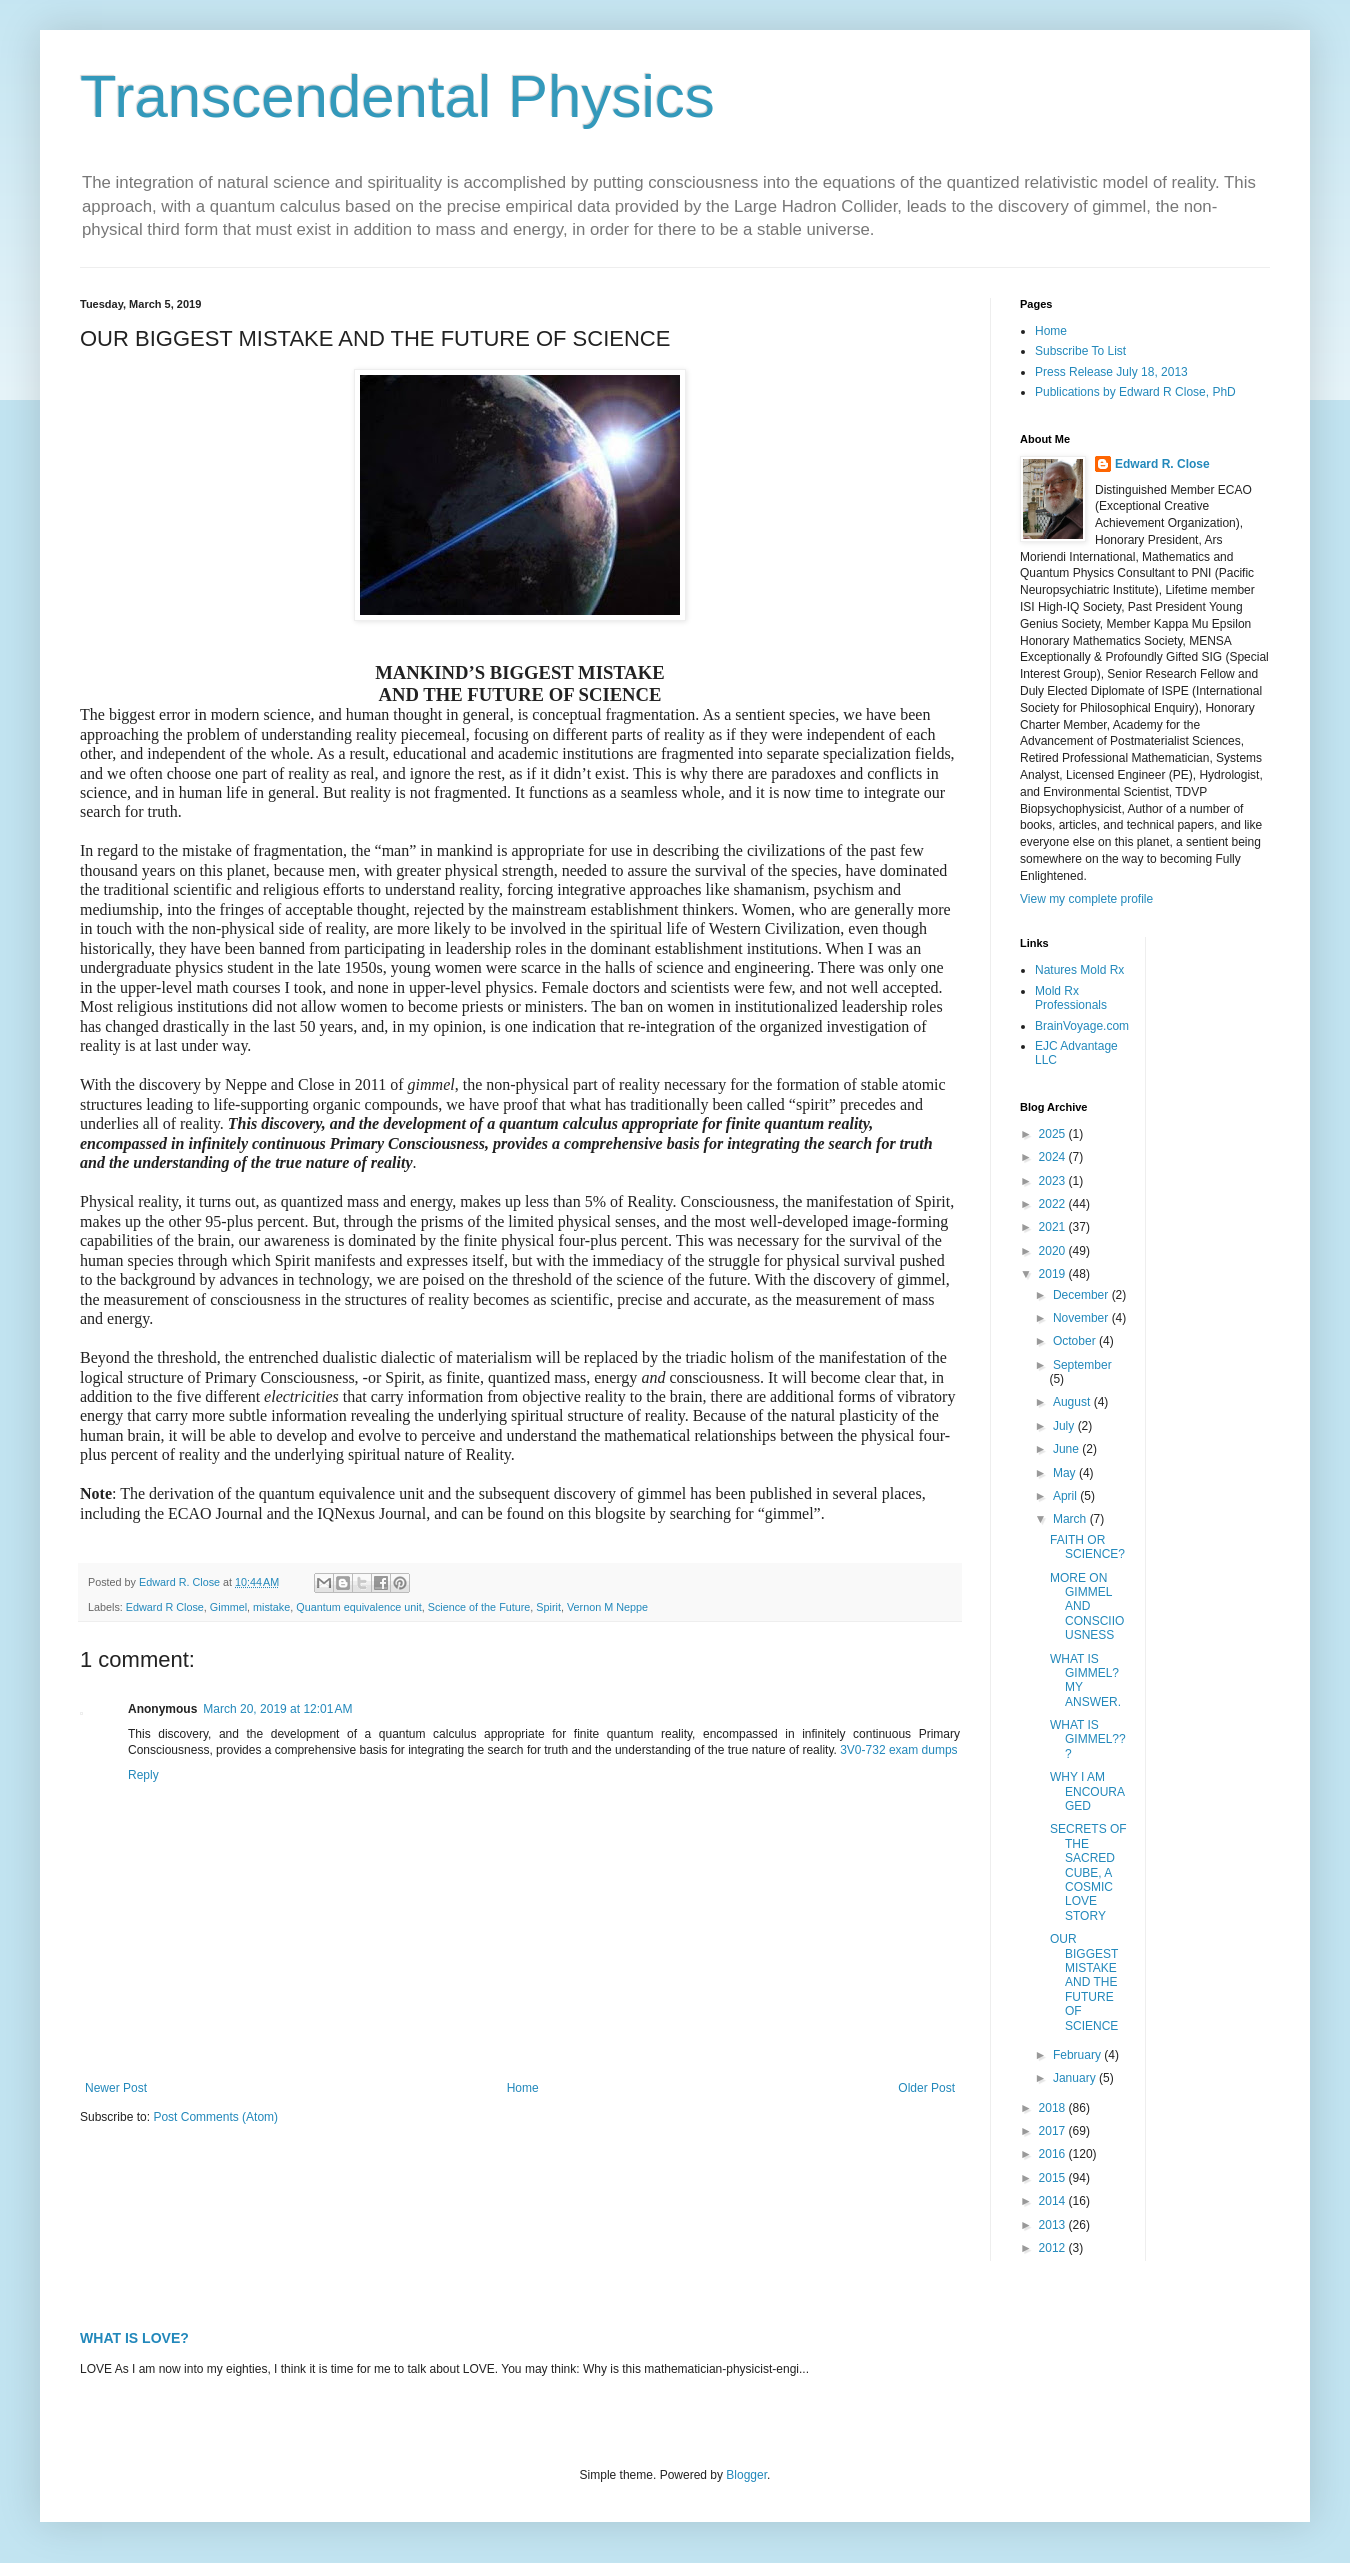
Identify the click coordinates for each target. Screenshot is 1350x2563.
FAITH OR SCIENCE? (1087, 1547)
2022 (1054, 1204)
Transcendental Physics (397, 96)
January (1076, 2078)
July (1065, 1426)
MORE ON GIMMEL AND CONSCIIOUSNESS (1087, 1607)
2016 (1054, 2154)
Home (523, 2088)
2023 (1054, 1181)
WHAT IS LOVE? (134, 2338)
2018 (1054, 2108)
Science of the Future (479, 1607)
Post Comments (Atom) (215, 2117)
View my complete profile (1086, 899)
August (1073, 1402)
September (1082, 1365)
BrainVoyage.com (1082, 1026)
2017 (1054, 2131)
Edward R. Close (1162, 464)
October (1076, 1341)
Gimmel (228, 1607)
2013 (1054, 2225)
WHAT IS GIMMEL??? (1088, 1739)
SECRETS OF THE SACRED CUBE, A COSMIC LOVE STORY (1088, 1872)
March (1071, 1519)
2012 (1054, 2248)
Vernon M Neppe (607, 1607)
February (1078, 2055)
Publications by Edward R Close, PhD (1135, 392)
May (1066, 1473)
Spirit (548, 1607)
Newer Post (116, 2088)
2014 (1054, 2201)
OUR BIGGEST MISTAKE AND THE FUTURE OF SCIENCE (1084, 1982)
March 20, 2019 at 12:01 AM (277, 1709)
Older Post (926, 2088)
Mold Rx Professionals (1071, 998)
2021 (1054, 1227)
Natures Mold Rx (1079, 970)
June (1067, 1449)
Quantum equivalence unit (358, 1607)
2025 (1054, 1134)
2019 (1054, 1274)
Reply (143, 1775)
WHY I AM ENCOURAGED (1087, 1791)
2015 (1054, 2178)
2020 (1054, 1251)
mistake (271, 1607)
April (1066, 1496)
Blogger (746, 2475)
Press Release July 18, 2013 (1111, 372)
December (1082, 1295)
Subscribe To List (1080, 351)
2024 (1054, 1157)
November (1082, 1318)
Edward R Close (165, 1607)
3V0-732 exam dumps (898, 1750)
